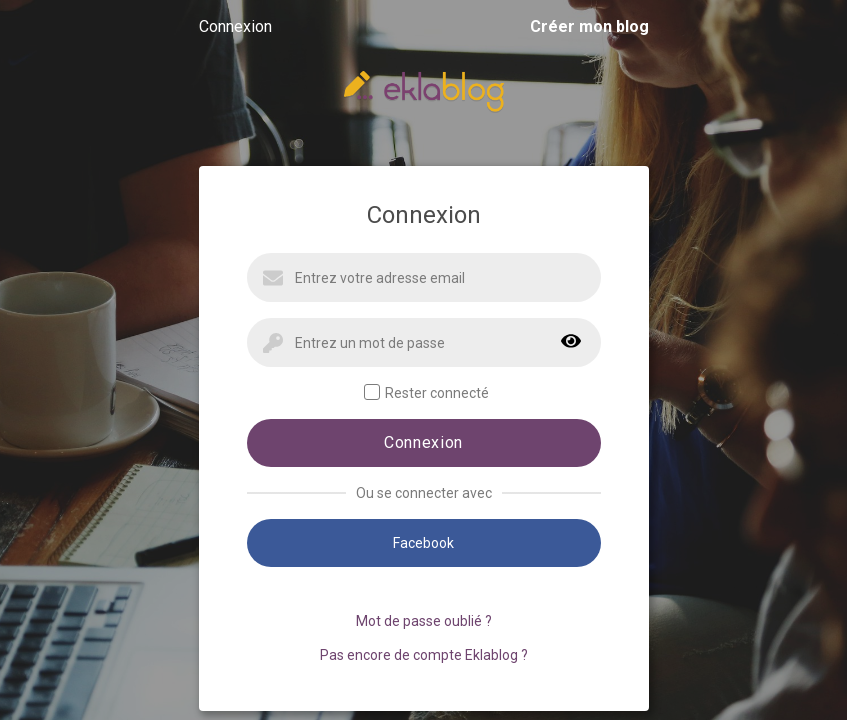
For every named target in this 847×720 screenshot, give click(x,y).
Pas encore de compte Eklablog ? (424, 655)
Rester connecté (426, 392)
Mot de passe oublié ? (424, 621)
